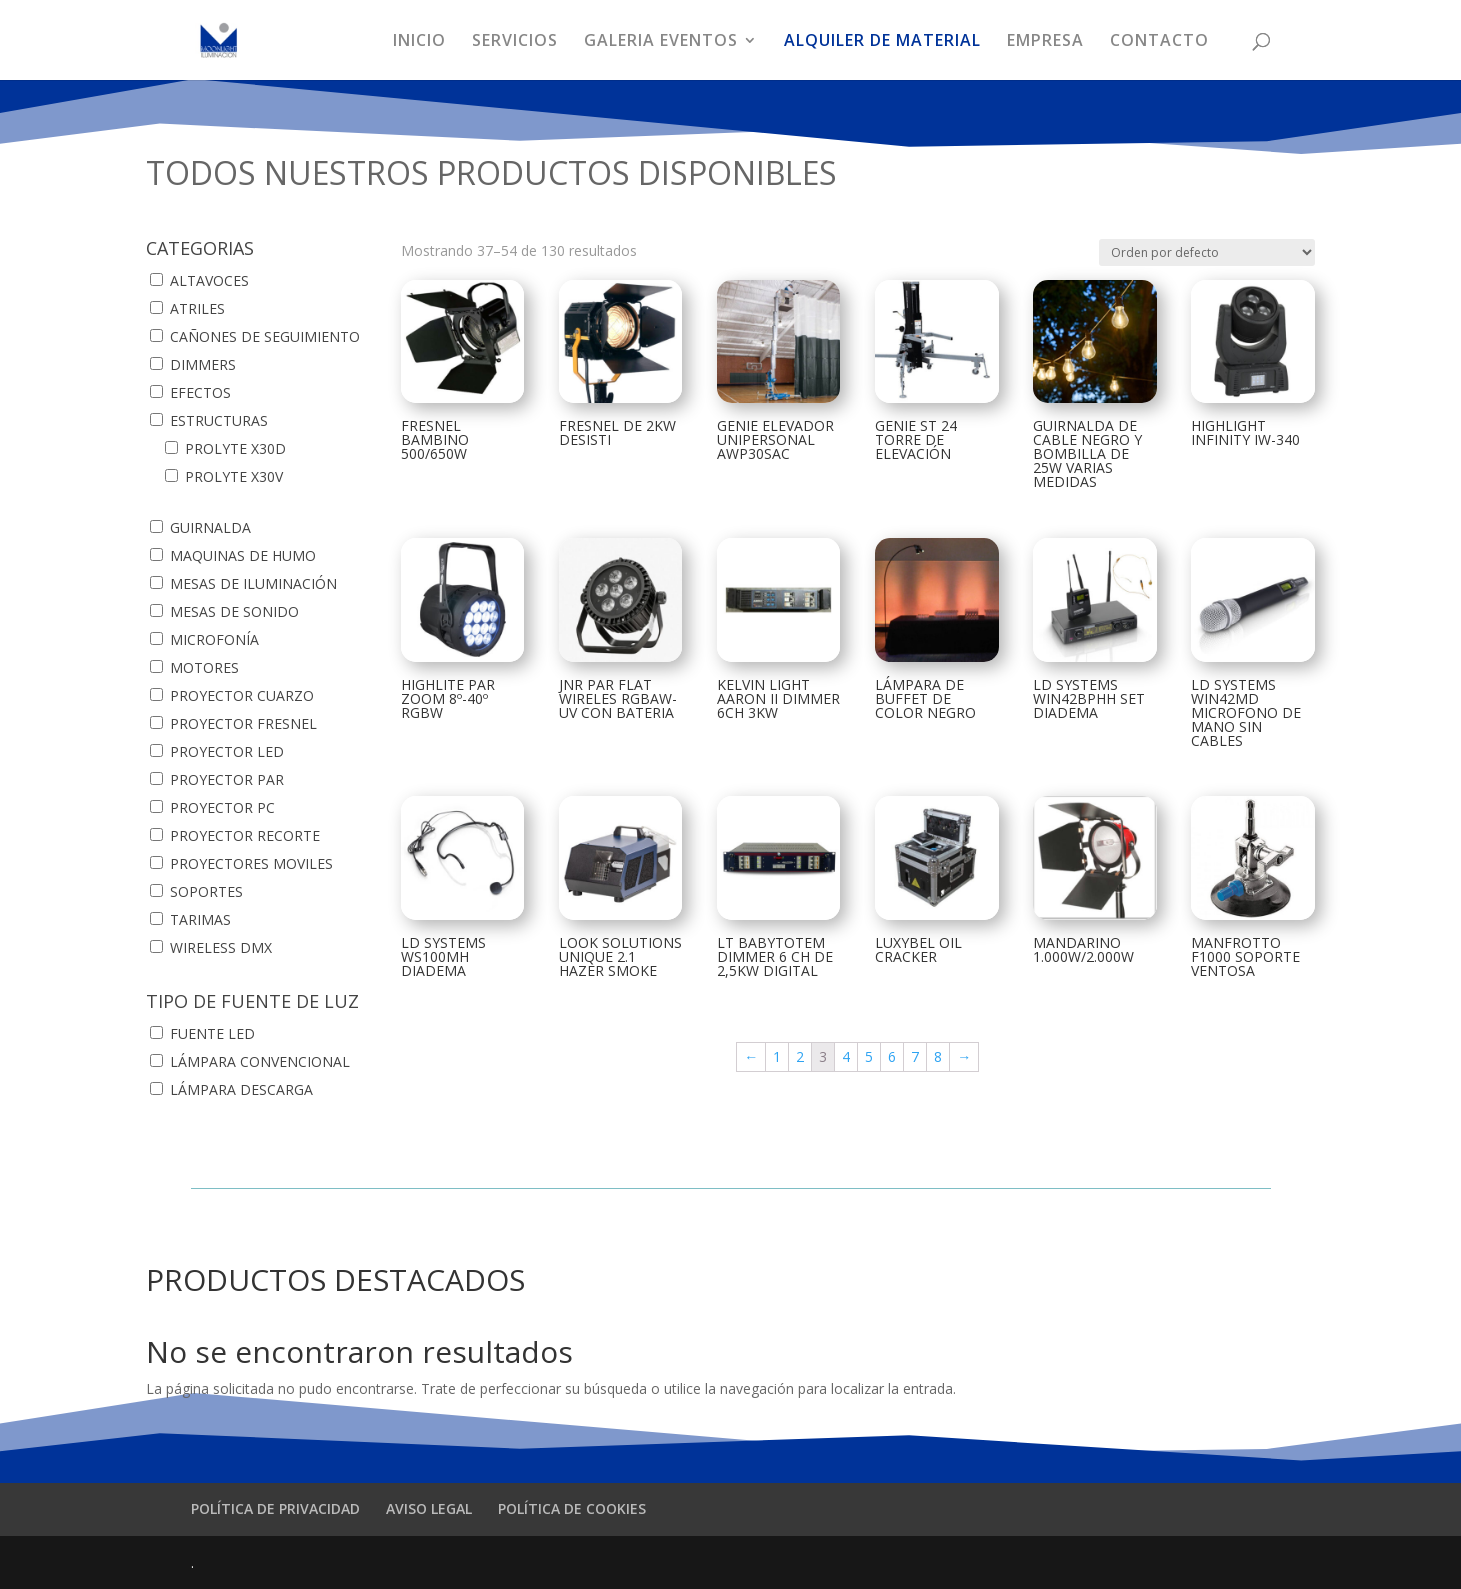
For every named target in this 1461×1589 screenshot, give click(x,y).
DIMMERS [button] (203, 364)
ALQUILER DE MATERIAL (882, 42)
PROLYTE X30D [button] (235, 448)
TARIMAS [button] (200, 919)
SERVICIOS (515, 42)
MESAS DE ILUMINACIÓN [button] (253, 583)
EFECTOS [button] (200, 392)
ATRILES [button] (197, 308)
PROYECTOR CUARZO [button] (242, 695)
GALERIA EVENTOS (661, 42)
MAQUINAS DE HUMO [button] (243, 555)
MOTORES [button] (204, 667)
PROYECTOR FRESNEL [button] (243, 723)
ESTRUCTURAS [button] (219, 420)
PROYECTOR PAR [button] (227, 779)
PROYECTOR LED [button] (227, 751)
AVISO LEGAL (429, 1508)
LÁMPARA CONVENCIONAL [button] (260, 1061)
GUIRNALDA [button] (210, 527)
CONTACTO (1159, 42)
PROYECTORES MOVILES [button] (251, 863)
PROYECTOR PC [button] (222, 807)
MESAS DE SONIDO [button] (234, 611)
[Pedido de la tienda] (1207, 252)
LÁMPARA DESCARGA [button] (241, 1089)
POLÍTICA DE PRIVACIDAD (275, 1508)
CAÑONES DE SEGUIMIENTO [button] (265, 336)
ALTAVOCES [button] (209, 280)
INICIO (419, 42)
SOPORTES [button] (206, 891)
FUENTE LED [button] (212, 1033)
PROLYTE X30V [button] (234, 476)
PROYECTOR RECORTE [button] (245, 835)
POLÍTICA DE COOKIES (572, 1508)
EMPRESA (1045, 42)
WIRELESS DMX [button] (221, 947)
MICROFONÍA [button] (214, 639)
